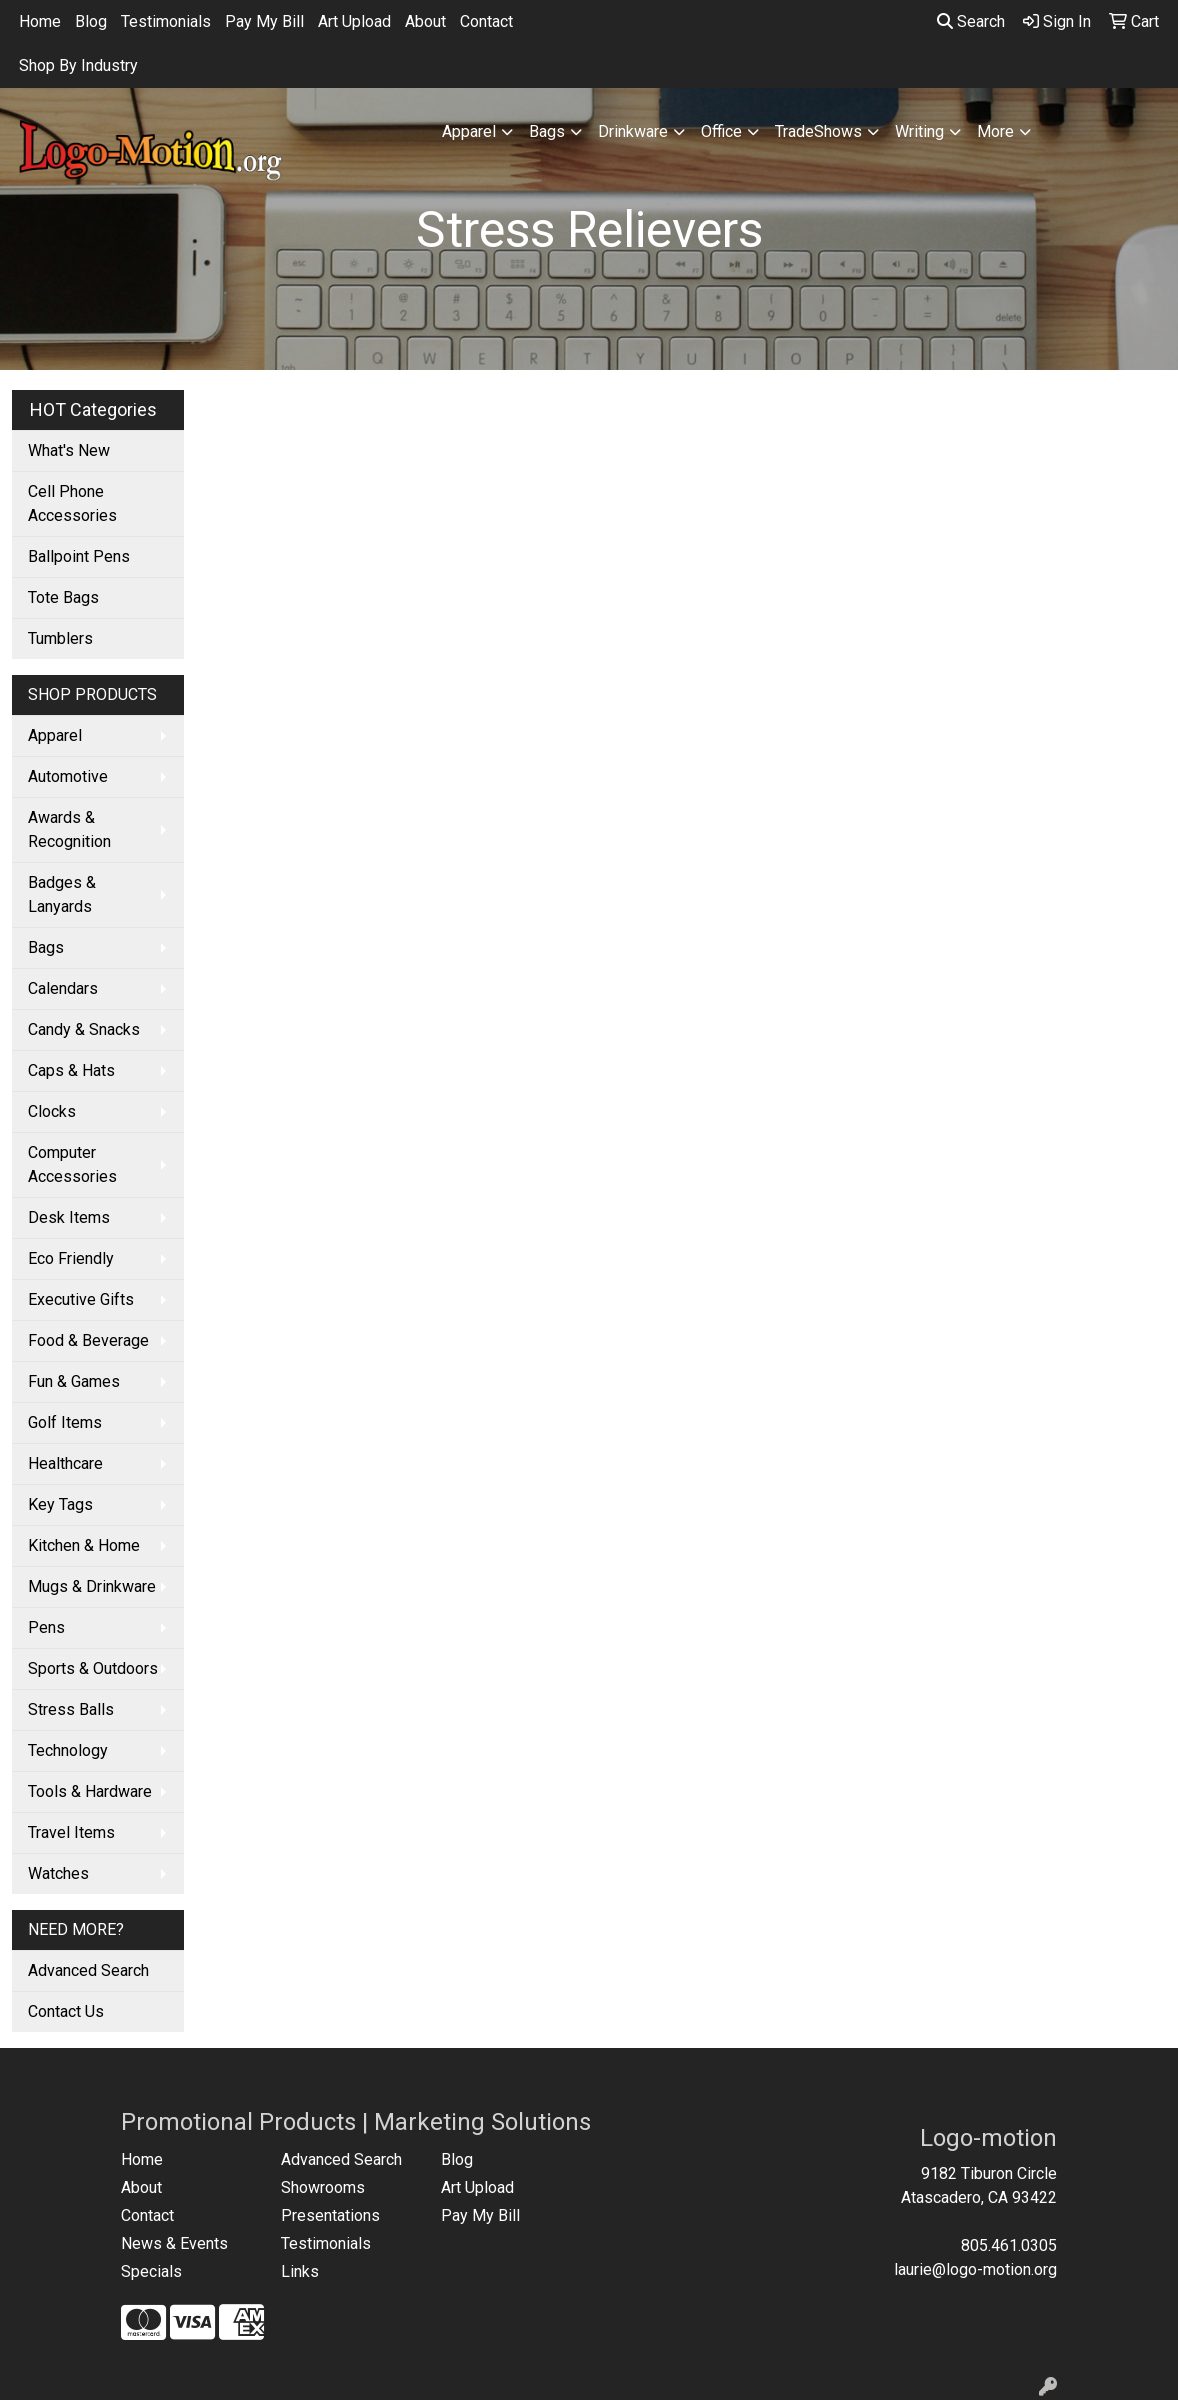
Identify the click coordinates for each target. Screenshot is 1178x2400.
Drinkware (633, 131)
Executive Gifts (81, 1299)
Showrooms (323, 2187)
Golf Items (65, 1422)
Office (721, 131)
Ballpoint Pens (79, 556)
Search (971, 21)
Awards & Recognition (69, 829)
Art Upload (354, 21)
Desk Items (69, 1217)
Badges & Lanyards (62, 894)
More (995, 131)
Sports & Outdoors (93, 1668)
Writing (919, 131)
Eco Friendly (71, 1258)
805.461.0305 (1009, 2245)
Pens (46, 1627)
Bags (547, 131)
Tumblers (60, 638)
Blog (91, 21)
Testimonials (166, 21)
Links (300, 2271)
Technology (68, 1750)
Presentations (330, 2215)
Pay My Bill (264, 21)
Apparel (469, 131)
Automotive (68, 776)
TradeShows (818, 131)
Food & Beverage (88, 1340)
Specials (151, 2271)
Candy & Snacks (84, 1029)
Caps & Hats (71, 1070)
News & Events (174, 2243)
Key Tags (60, 1504)
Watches (58, 1873)
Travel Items (71, 1832)
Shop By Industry (78, 65)
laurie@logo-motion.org (975, 2269)
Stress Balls (71, 1709)
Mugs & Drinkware (92, 1586)
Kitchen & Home (84, 1545)
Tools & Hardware (90, 1791)
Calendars (63, 988)
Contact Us (66, 2011)
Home (40, 21)
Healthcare (65, 1463)
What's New (69, 450)
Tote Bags (63, 597)
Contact (486, 21)
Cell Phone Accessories (72, 503)
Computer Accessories (72, 1164)
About (425, 21)
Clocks (52, 1111)
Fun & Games (74, 1381)
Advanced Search (88, 1970)
